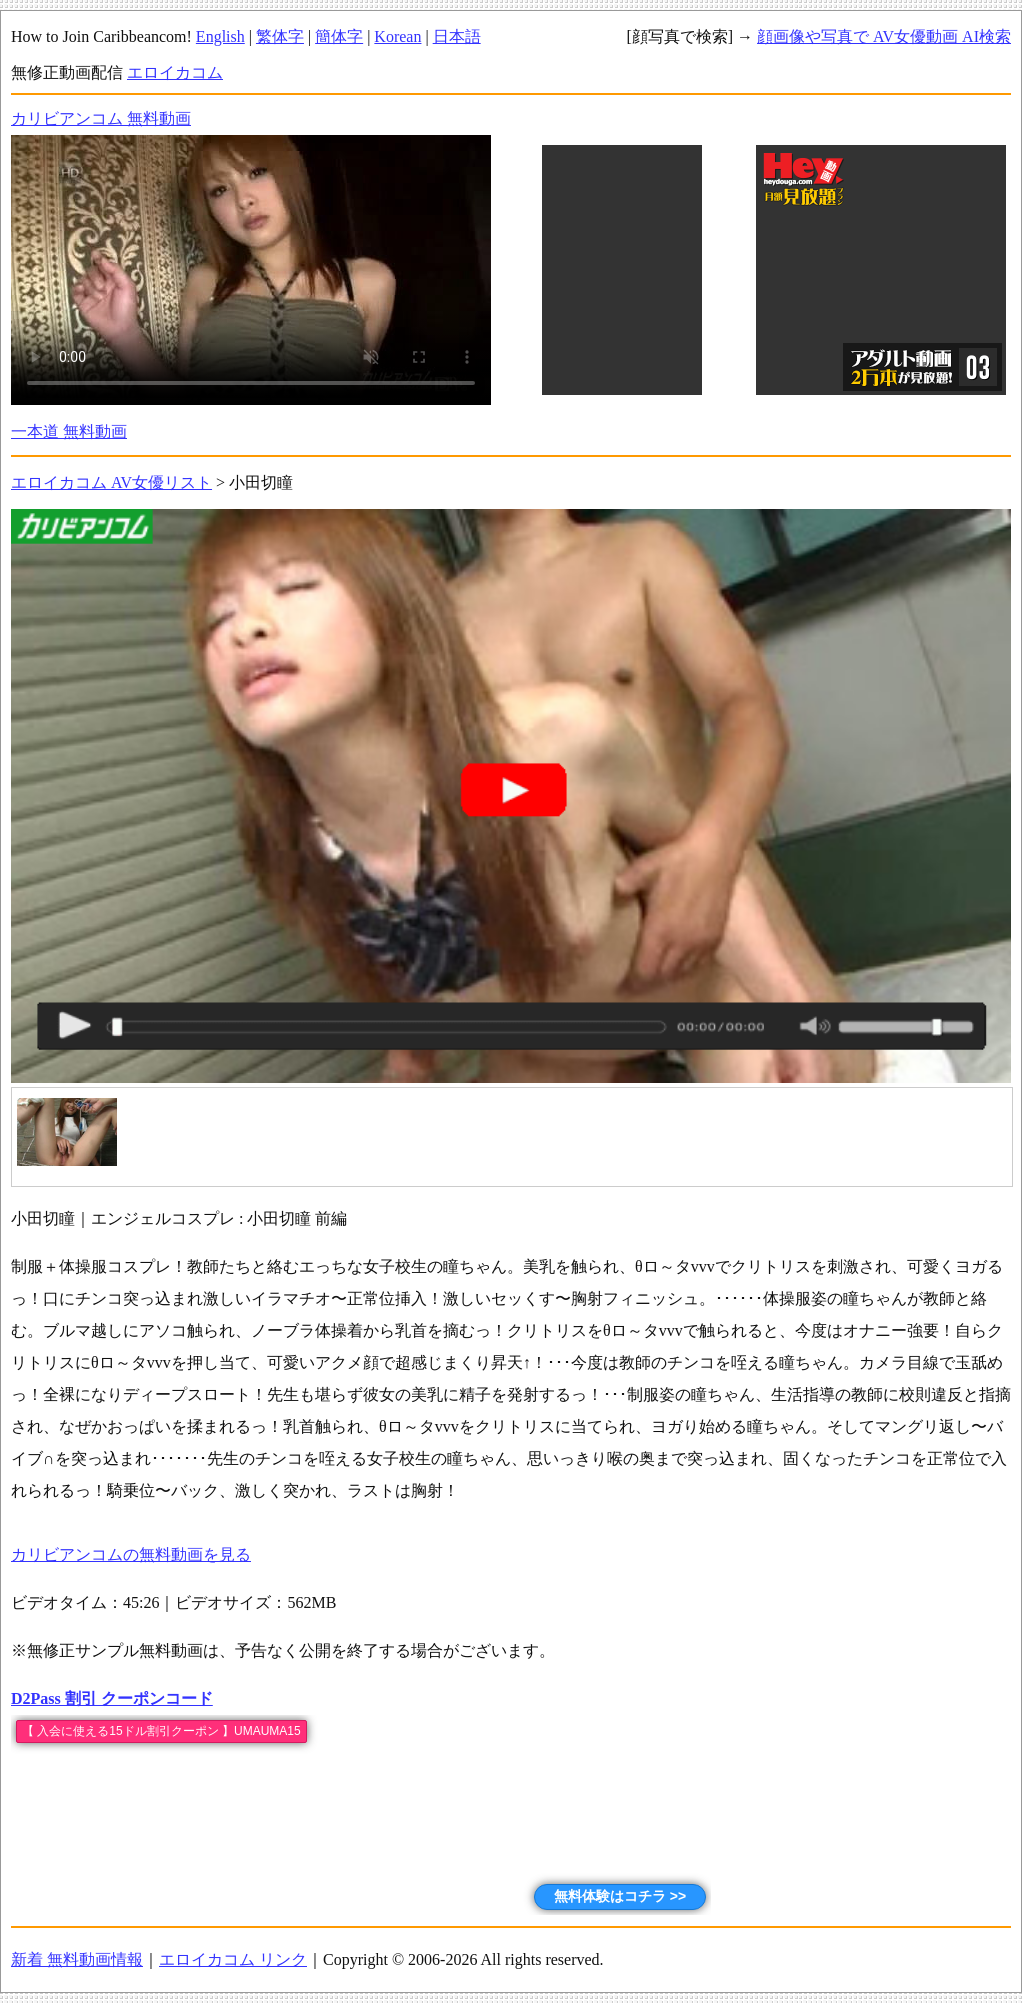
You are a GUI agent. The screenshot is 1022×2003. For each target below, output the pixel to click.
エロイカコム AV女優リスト (111, 482)
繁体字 (280, 36)
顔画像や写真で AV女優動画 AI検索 (884, 36)
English (220, 36)
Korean (397, 36)
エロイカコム (175, 72)
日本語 (457, 36)
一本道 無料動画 (69, 431)
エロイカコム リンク (233, 1959)
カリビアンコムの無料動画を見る (131, 1554)
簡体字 (339, 36)
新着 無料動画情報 (77, 1959)
